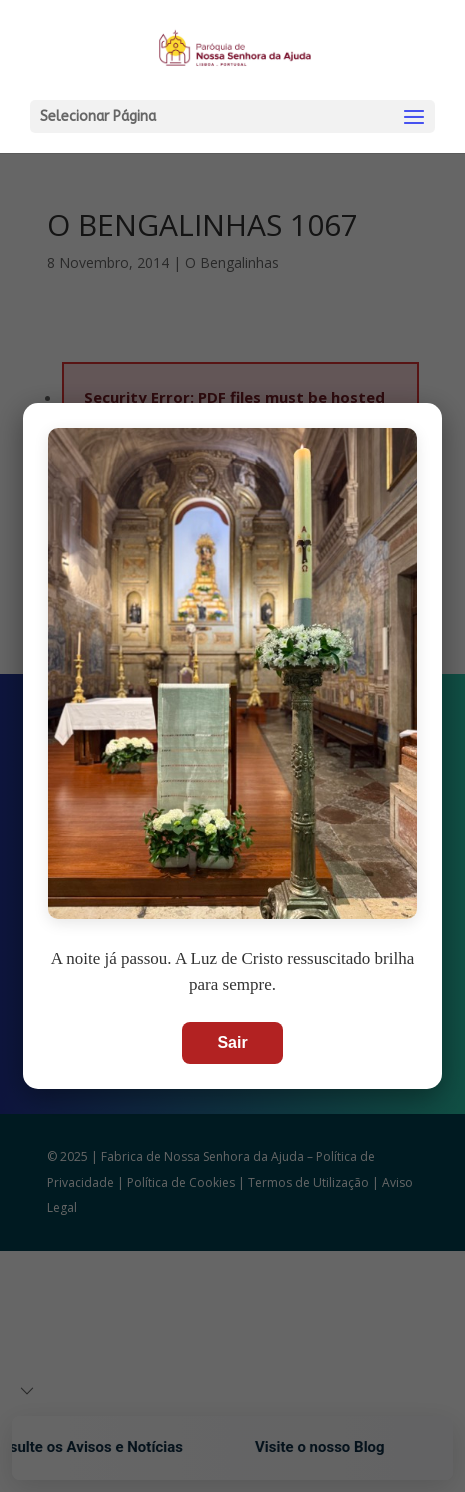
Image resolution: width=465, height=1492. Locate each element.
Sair (232, 1042)
